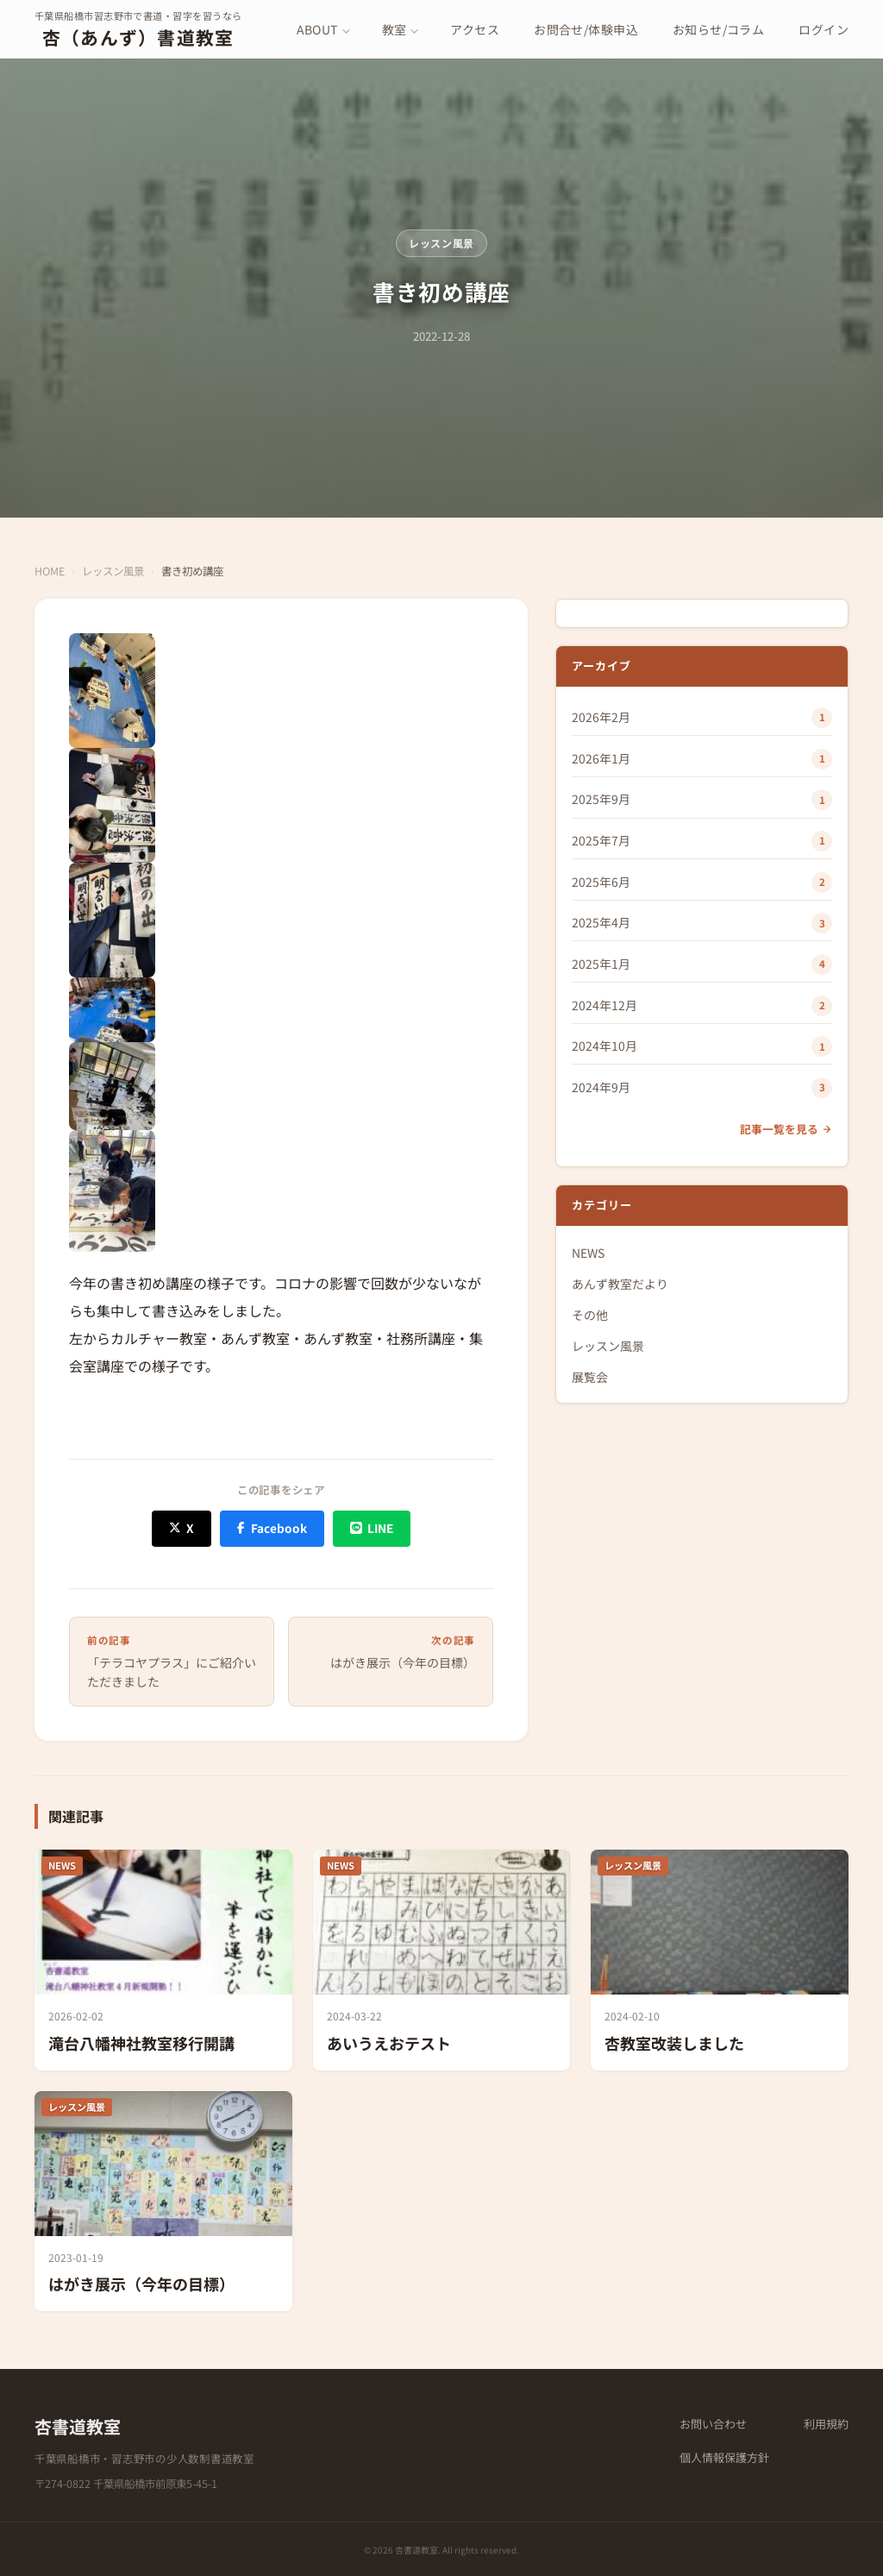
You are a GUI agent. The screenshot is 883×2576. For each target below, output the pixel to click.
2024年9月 (601, 1087)
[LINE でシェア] (371, 1528)
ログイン (823, 29)
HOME (49, 571)
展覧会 (590, 1376)
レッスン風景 (441, 243)
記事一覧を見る (786, 1129)
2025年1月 (601, 963)
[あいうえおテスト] (442, 1960)
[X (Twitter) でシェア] (181, 1528)
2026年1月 (601, 758)
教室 (394, 29)
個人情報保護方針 (724, 2457)
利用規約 (826, 2424)
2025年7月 (601, 840)
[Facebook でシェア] (271, 1528)
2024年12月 (604, 1005)
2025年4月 (601, 922)
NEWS (588, 1252)
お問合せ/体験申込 (586, 29)
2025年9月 (601, 798)
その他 (590, 1314)
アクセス (474, 29)
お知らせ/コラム (718, 29)
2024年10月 (604, 1045)
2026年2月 (601, 717)
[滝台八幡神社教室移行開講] (163, 1960)
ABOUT (317, 29)
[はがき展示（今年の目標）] (163, 2201)
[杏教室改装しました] (720, 1960)
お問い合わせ (713, 2424)
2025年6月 (601, 881)
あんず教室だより (620, 1283)
